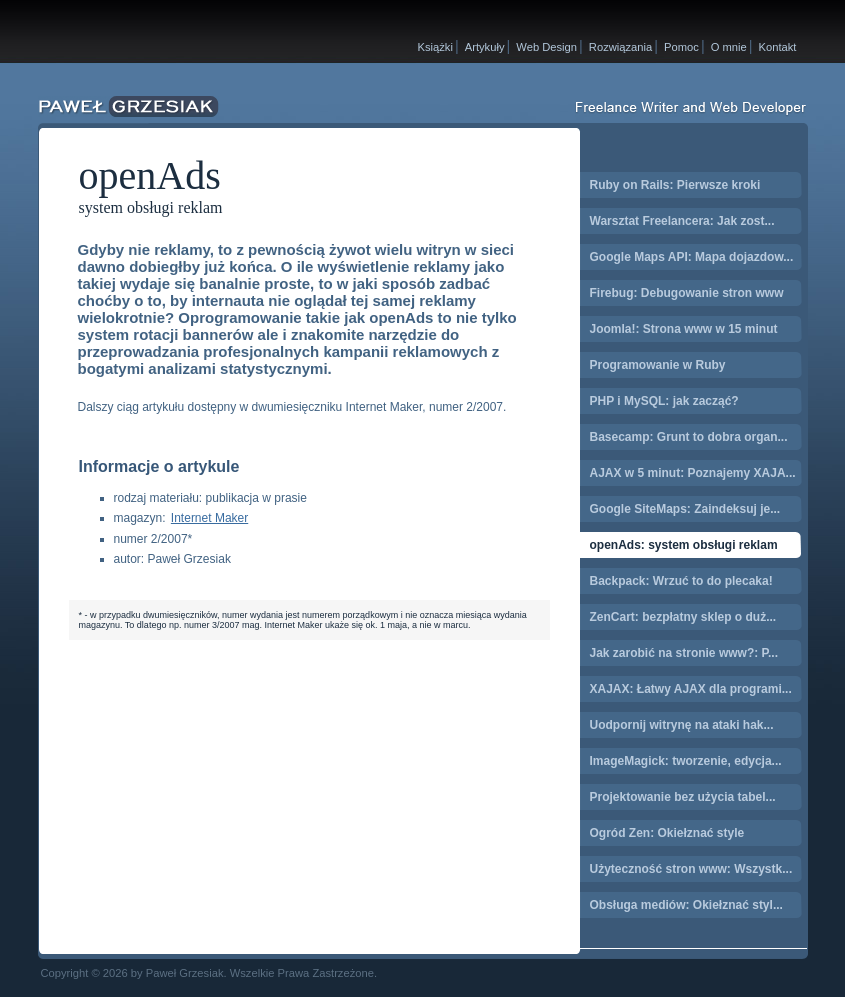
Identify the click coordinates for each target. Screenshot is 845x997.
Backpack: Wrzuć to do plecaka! (681, 581)
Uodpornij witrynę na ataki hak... (682, 725)
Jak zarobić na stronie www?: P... (684, 653)
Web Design (546, 47)
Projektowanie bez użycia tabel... (683, 797)
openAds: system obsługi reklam (684, 545)
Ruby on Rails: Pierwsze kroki (675, 185)
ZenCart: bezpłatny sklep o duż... (683, 617)
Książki (435, 47)
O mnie (729, 47)
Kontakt (778, 47)
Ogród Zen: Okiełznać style (667, 833)
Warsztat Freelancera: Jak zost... (682, 221)
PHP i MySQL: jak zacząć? (664, 401)
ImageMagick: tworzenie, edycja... (686, 761)
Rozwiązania (620, 47)
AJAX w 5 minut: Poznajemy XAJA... (693, 473)
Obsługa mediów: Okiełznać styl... (686, 905)
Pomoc (681, 47)
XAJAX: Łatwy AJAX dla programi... (691, 689)
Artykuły (485, 47)
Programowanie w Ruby (658, 365)
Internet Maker (209, 518)
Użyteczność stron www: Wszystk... (691, 869)
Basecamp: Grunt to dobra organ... (689, 437)
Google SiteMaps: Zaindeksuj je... (685, 509)
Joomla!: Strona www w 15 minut (684, 329)
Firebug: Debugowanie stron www (687, 293)
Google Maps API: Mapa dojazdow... (692, 257)
